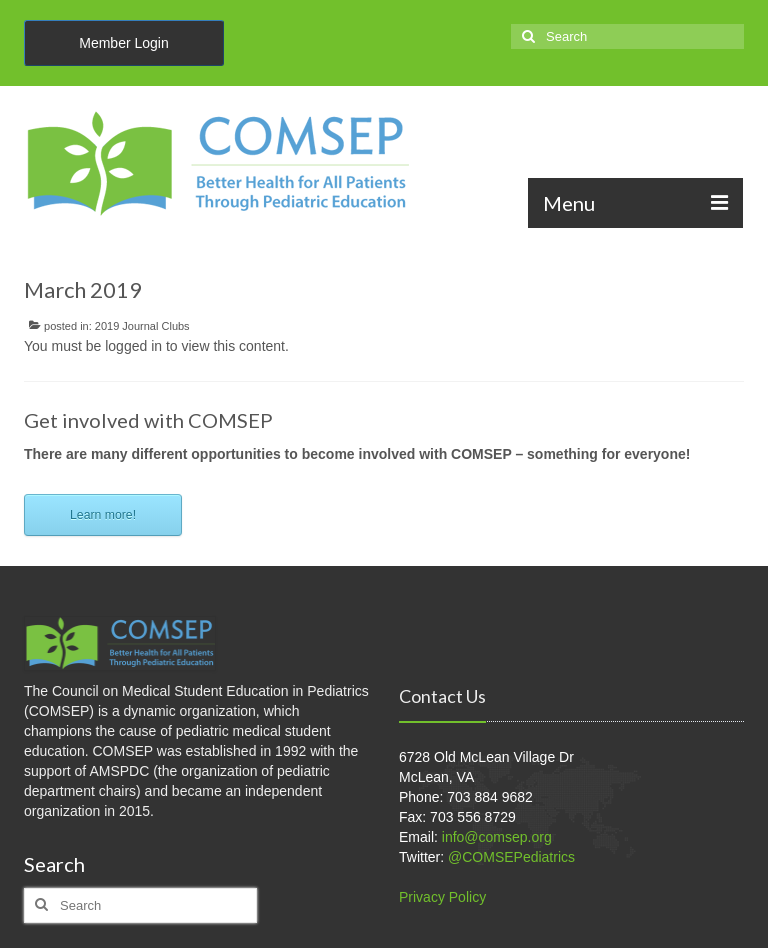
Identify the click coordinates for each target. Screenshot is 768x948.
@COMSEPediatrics (511, 857)
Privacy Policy (442, 897)
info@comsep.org (497, 837)
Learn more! (103, 515)
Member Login (124, 43)
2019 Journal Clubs (142, 326)
